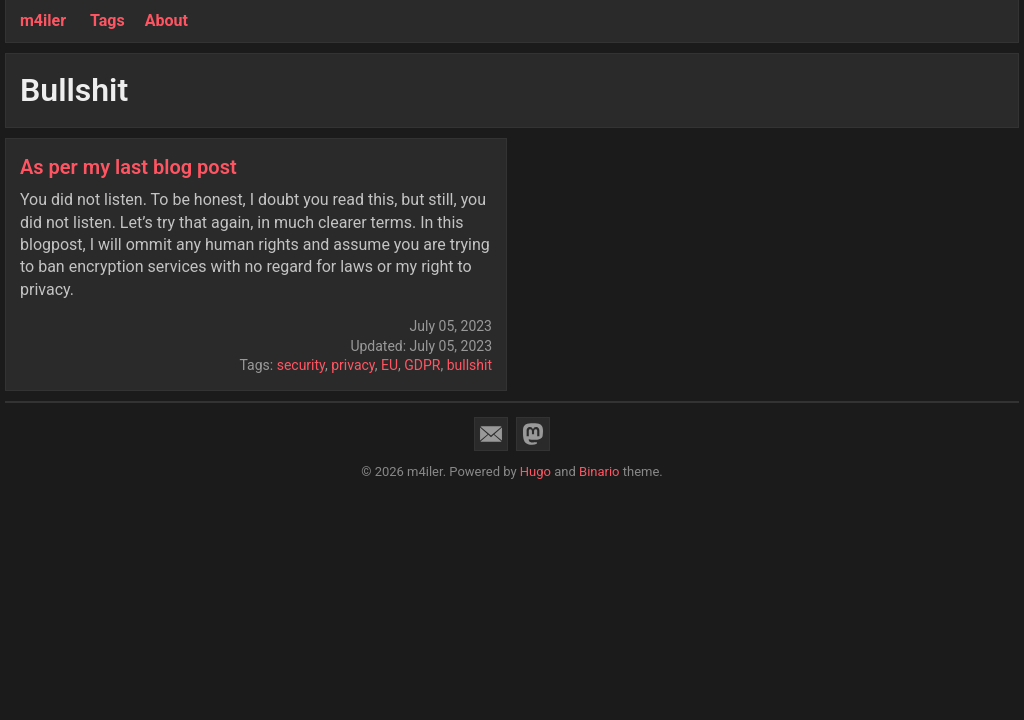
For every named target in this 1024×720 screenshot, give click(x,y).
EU (389, 365)
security (301, 365)
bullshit (469, 365)
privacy (353, 365)
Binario (599, 471)
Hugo (535, 471)
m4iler (43, 20)
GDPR (422, 365)
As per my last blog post (128, 167)
